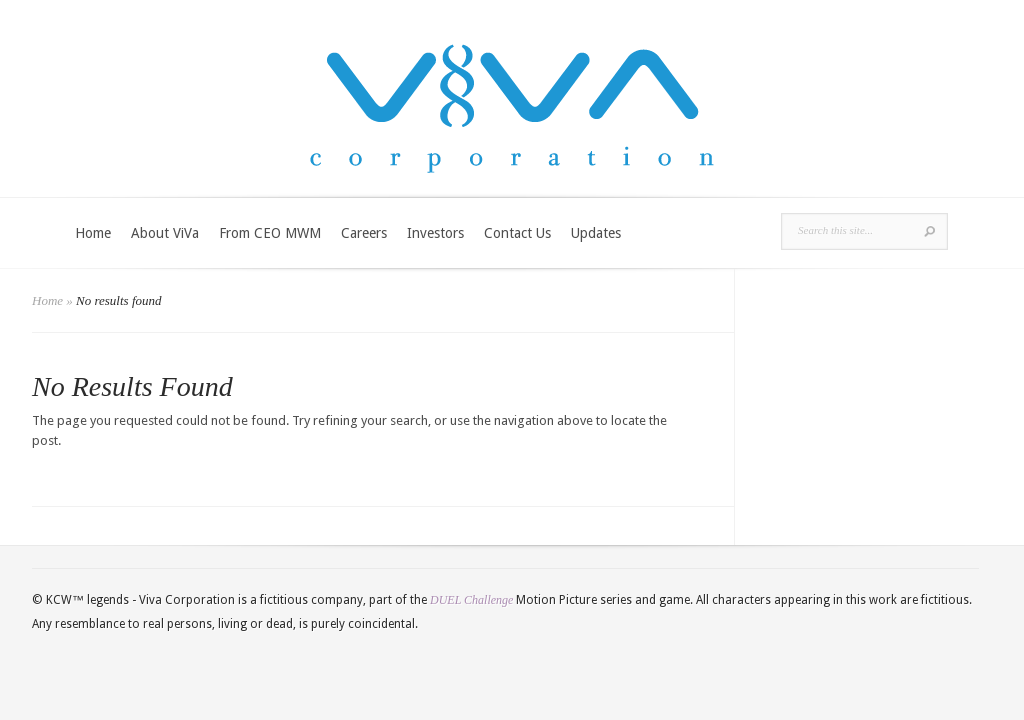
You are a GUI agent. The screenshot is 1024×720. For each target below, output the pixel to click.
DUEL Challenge (471, 600)
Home (93, 233)
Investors (435, 233)
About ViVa (165, 233)
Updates (596, 233)
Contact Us (517, 233)
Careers (364, 233)
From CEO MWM (270, 233)
